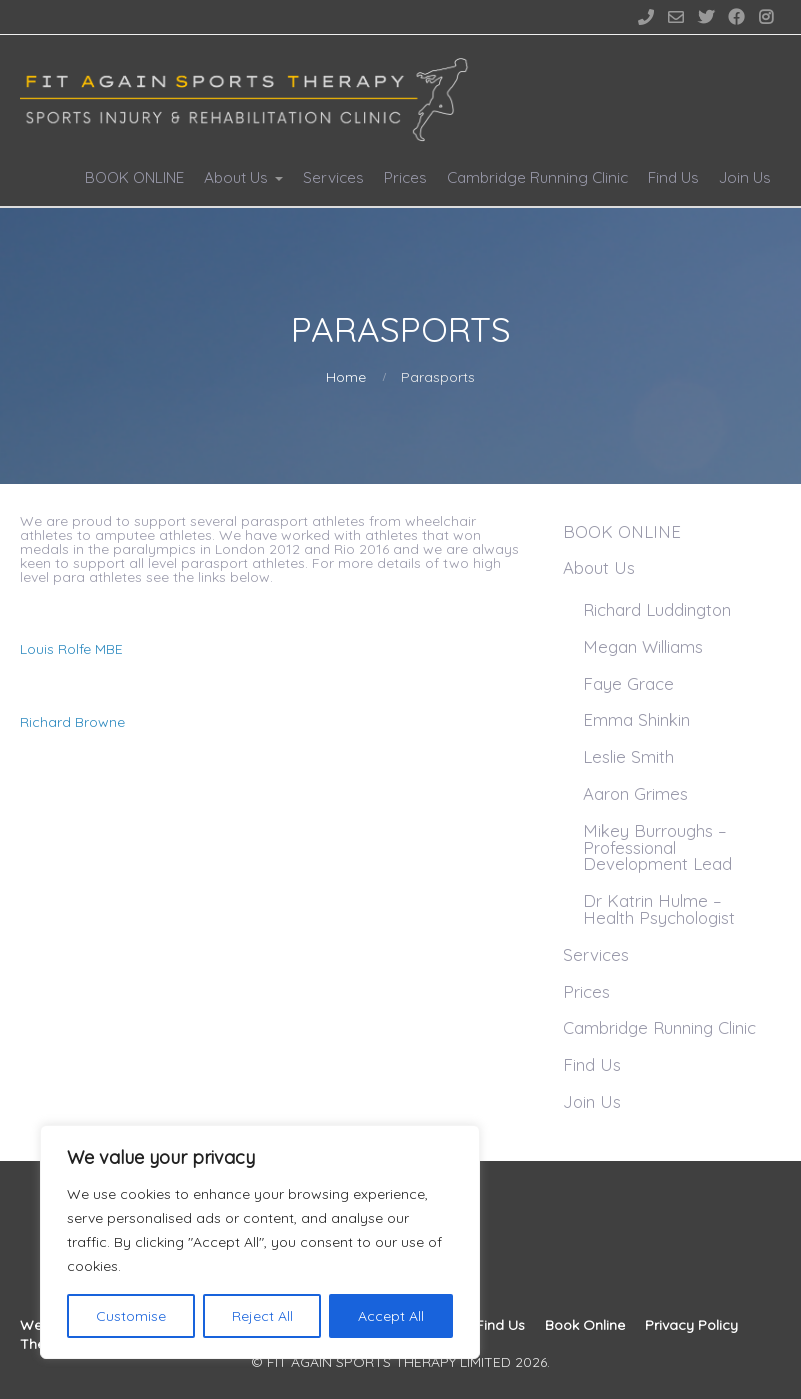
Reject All (262, 1316)
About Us (236, 177)
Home (346, 377)
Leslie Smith (628, 756)
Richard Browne (72, 722)
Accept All (391, 1316)
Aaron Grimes (635, 793)
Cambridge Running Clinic (537, 177)
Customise (131, 1316)
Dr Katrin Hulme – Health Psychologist (659, 909)
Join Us (745, 177)
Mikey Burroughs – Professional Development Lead (657, 847)
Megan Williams (643, 646)
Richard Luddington (657, 609)
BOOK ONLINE (134, 177)
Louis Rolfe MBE (71, 649)
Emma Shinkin (636, 719)
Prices (405, 177)
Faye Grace (628, 683)
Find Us (673, 177)
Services (333, 177)
